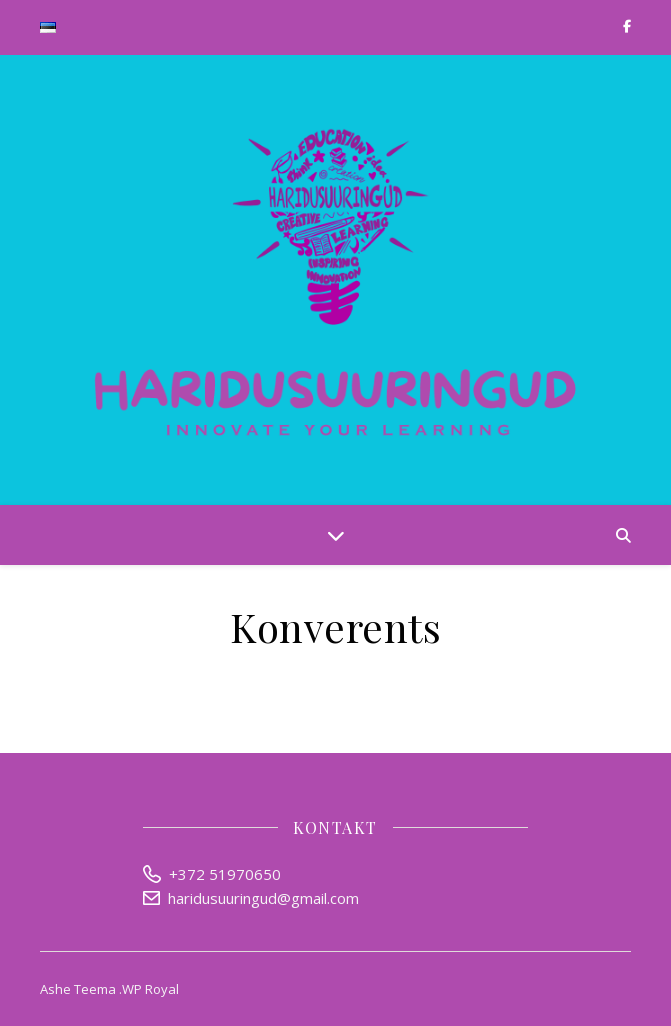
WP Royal (150, 989)
